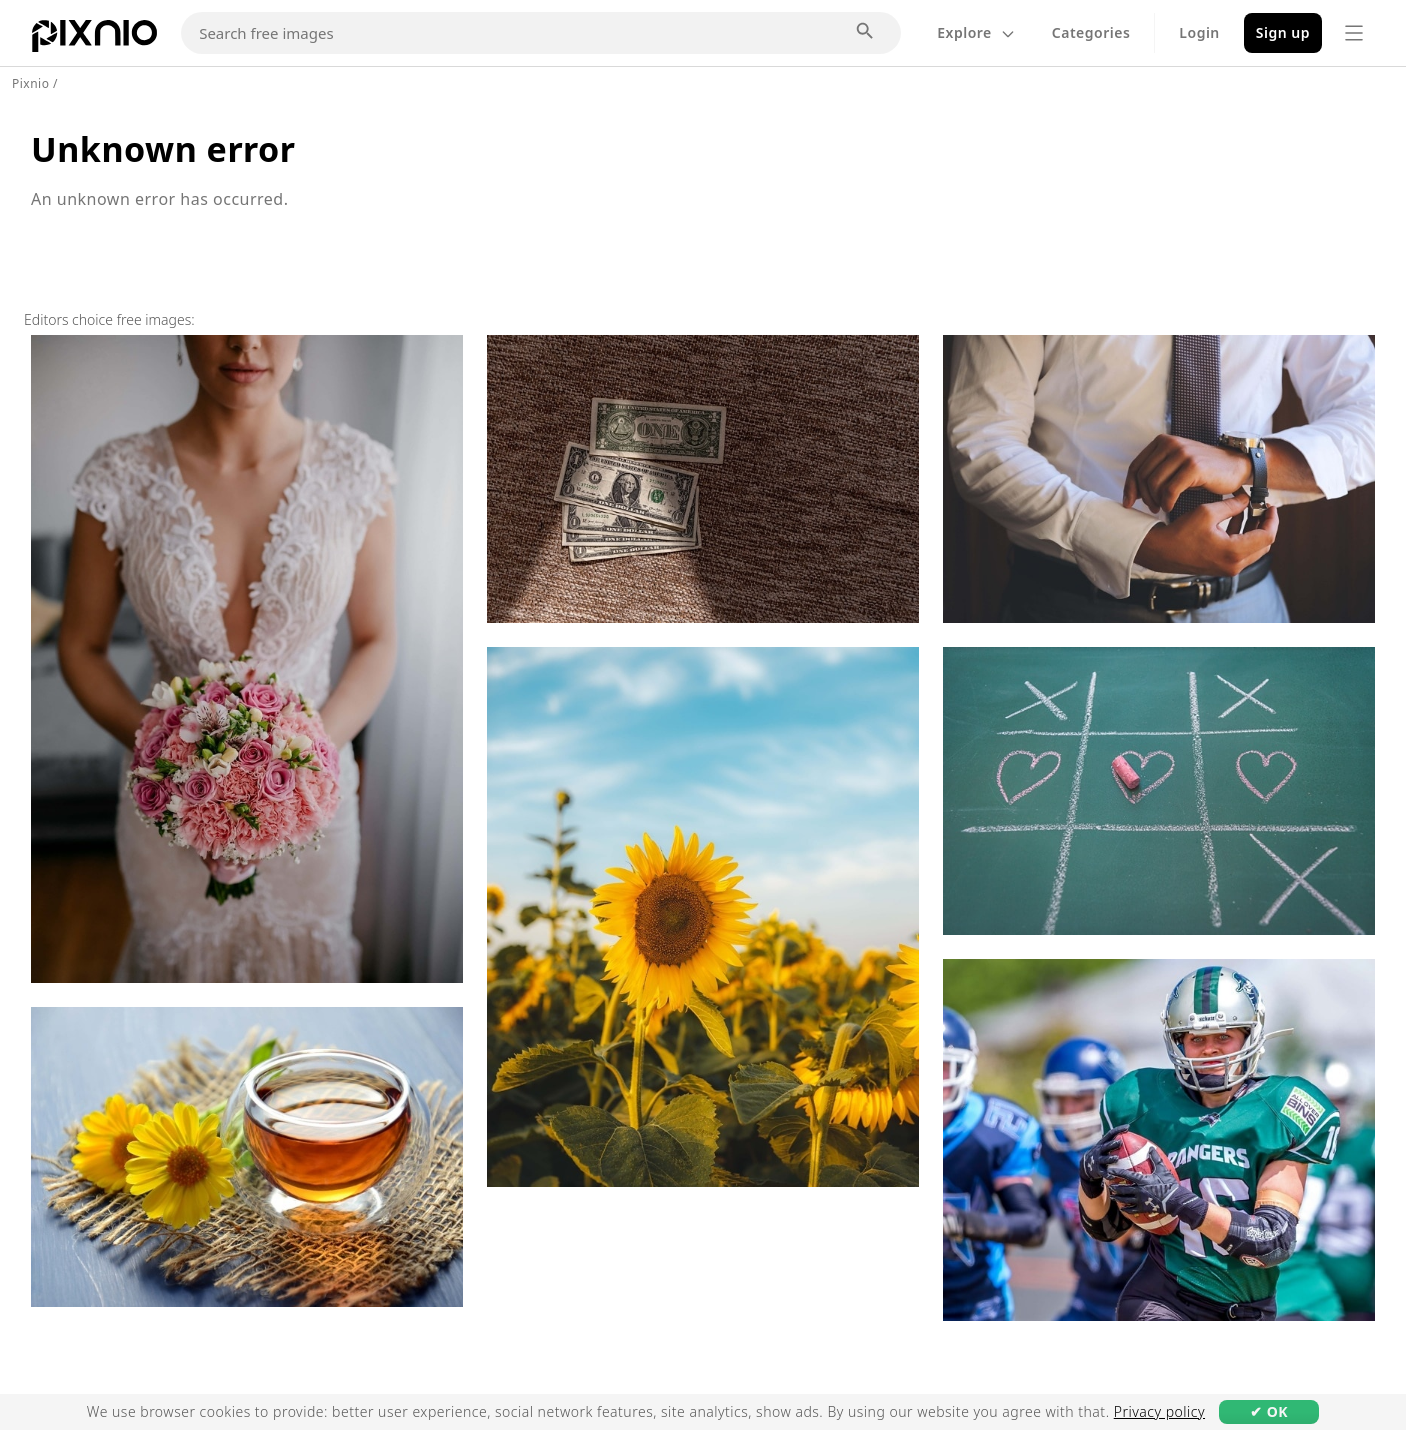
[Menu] (1354, 33)
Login (1199, 32)
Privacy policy (1159, 1411)
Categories (1091, 32)
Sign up (1283, 32)
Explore (976, 32)
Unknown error (163, 149)
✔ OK (1269, 1411)
